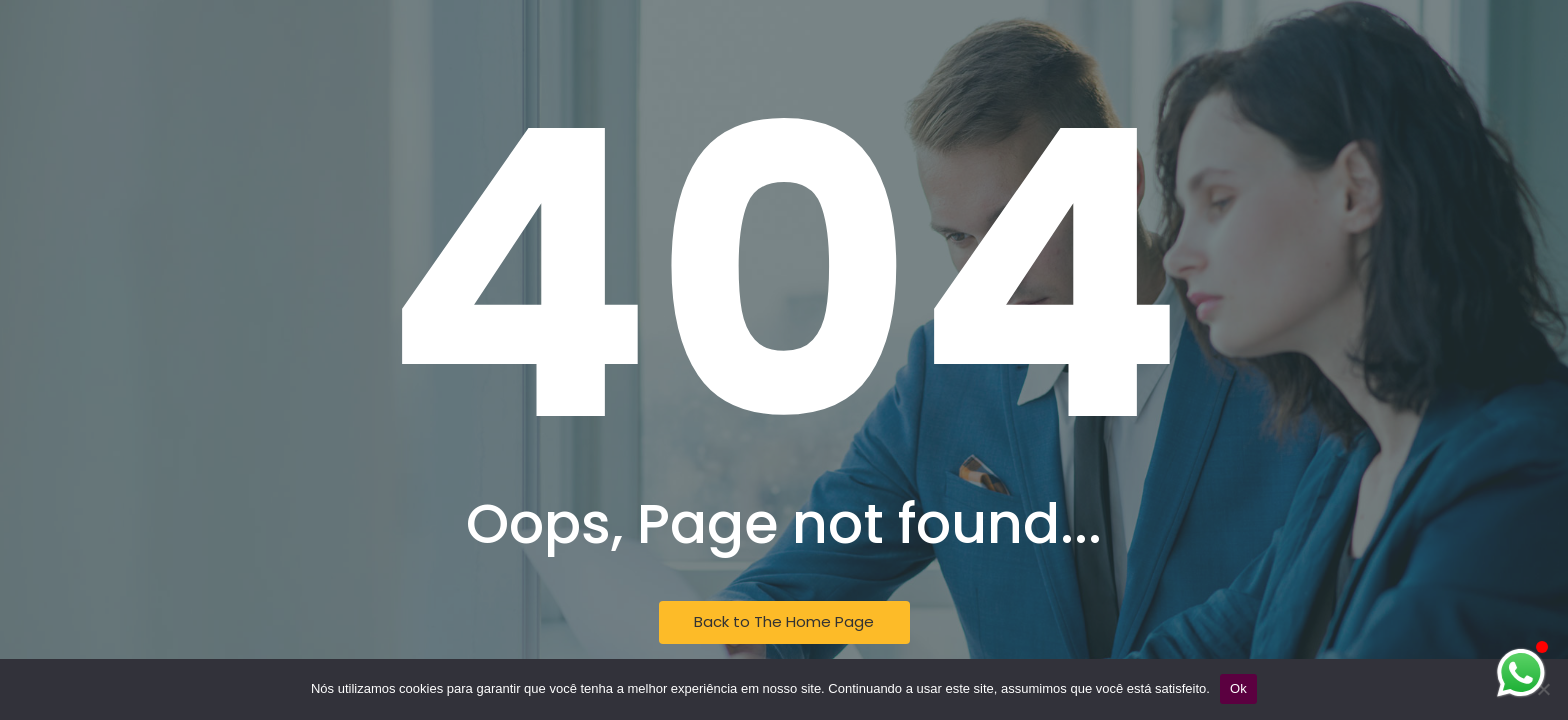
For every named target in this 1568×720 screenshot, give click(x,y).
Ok (1238, 688)
